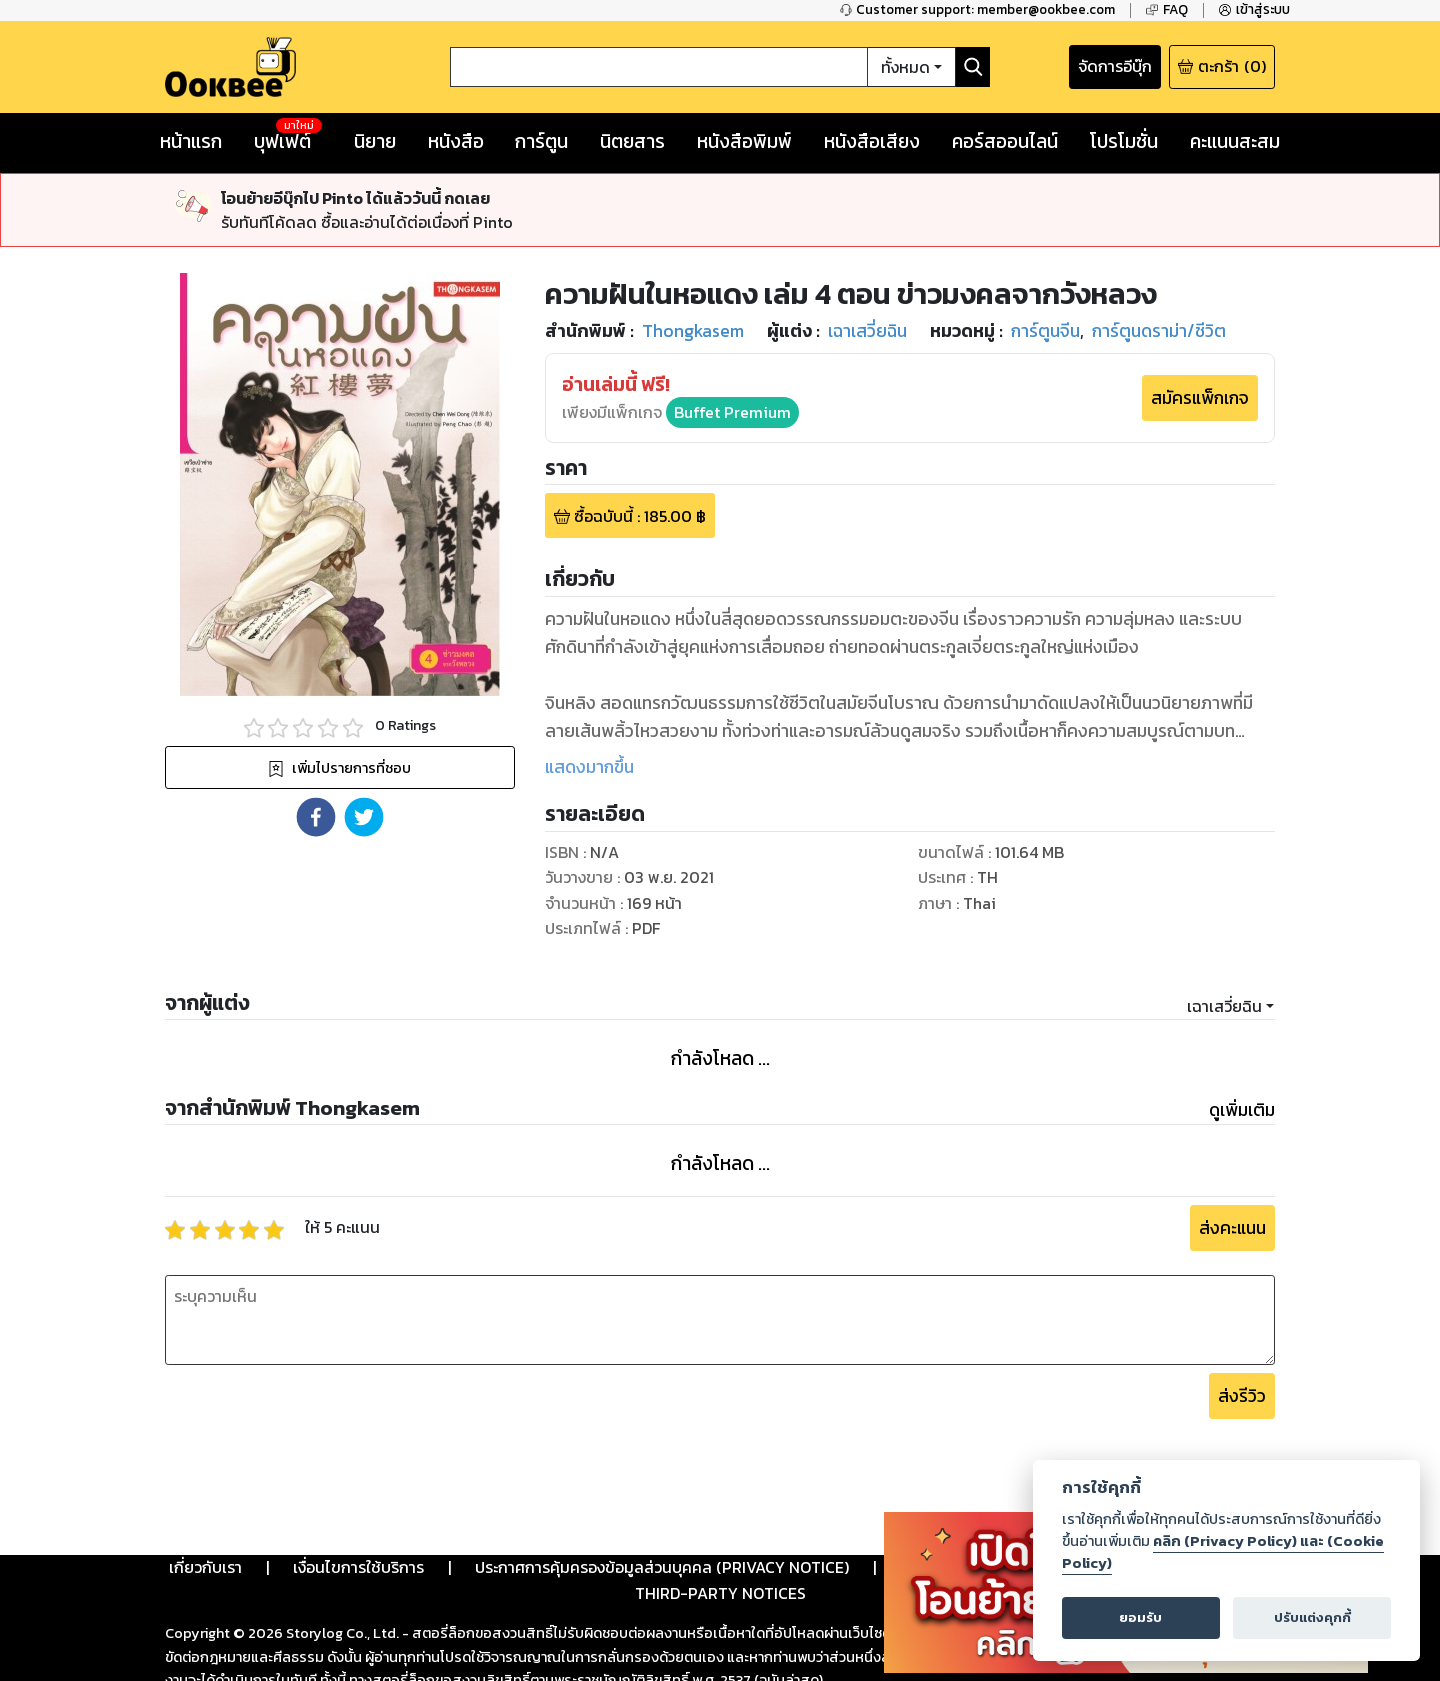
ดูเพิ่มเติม (1242, 1110)
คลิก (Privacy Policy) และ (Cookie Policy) (1223, 1552)
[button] (316, 817)
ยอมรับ (1140, 1617)
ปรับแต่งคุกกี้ (1312, 1617)
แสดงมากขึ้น (589, 767)
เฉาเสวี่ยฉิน (1224, 1006)
